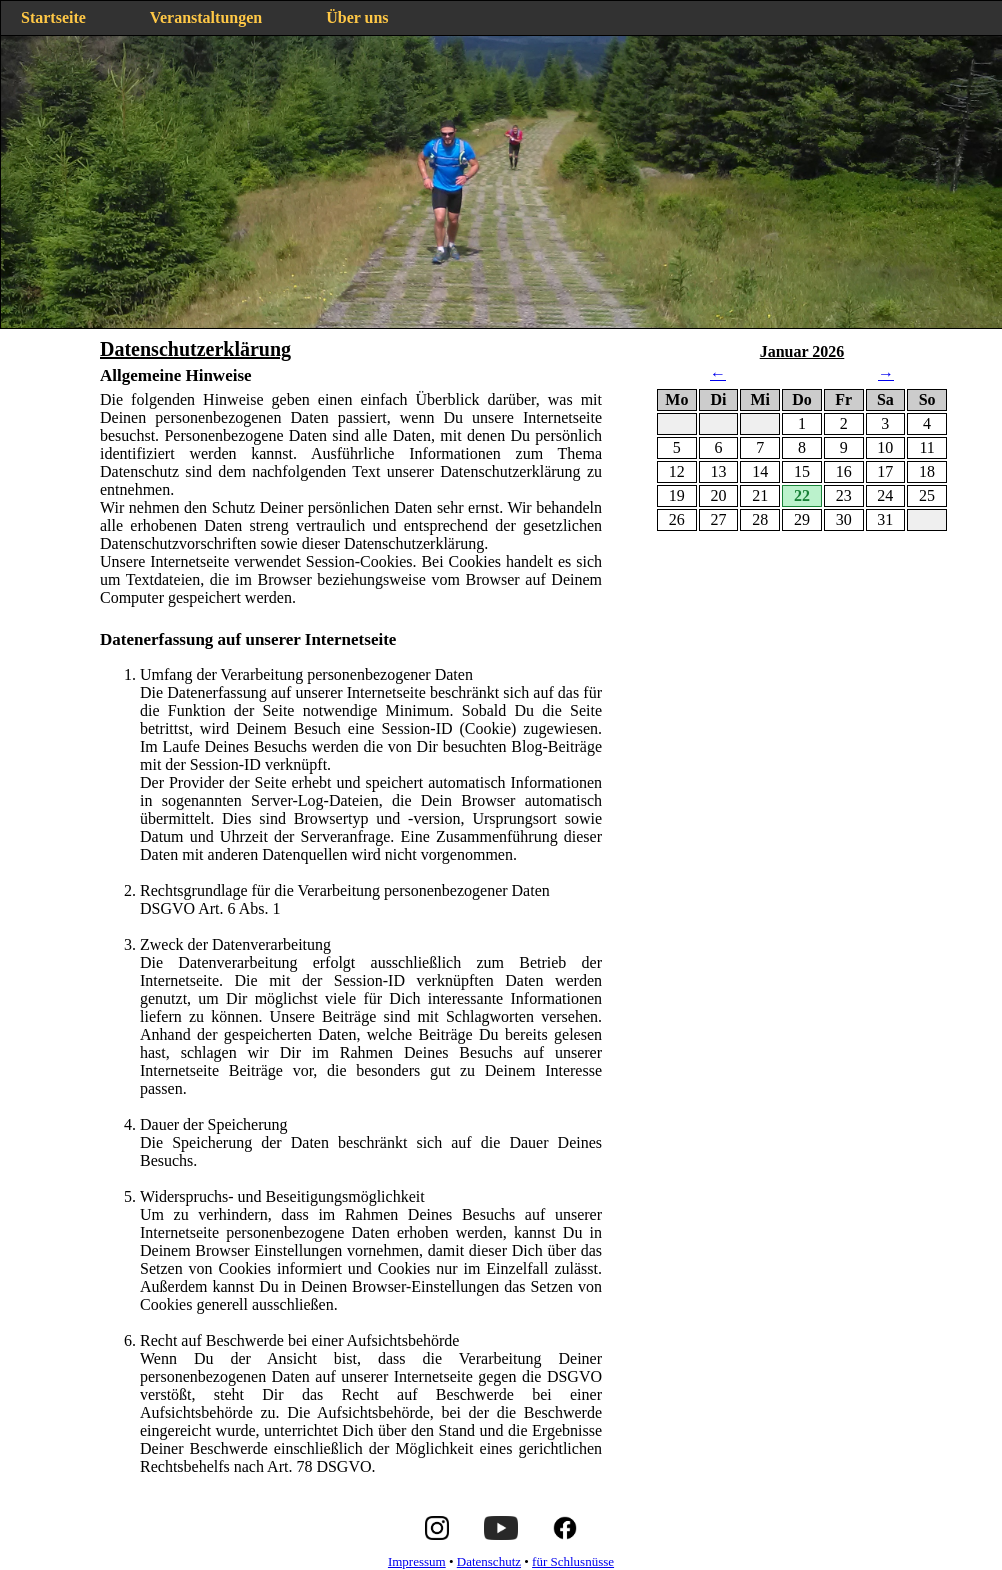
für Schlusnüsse (573, 1561)
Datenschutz (489, 1561)
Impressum (417, 1561)
